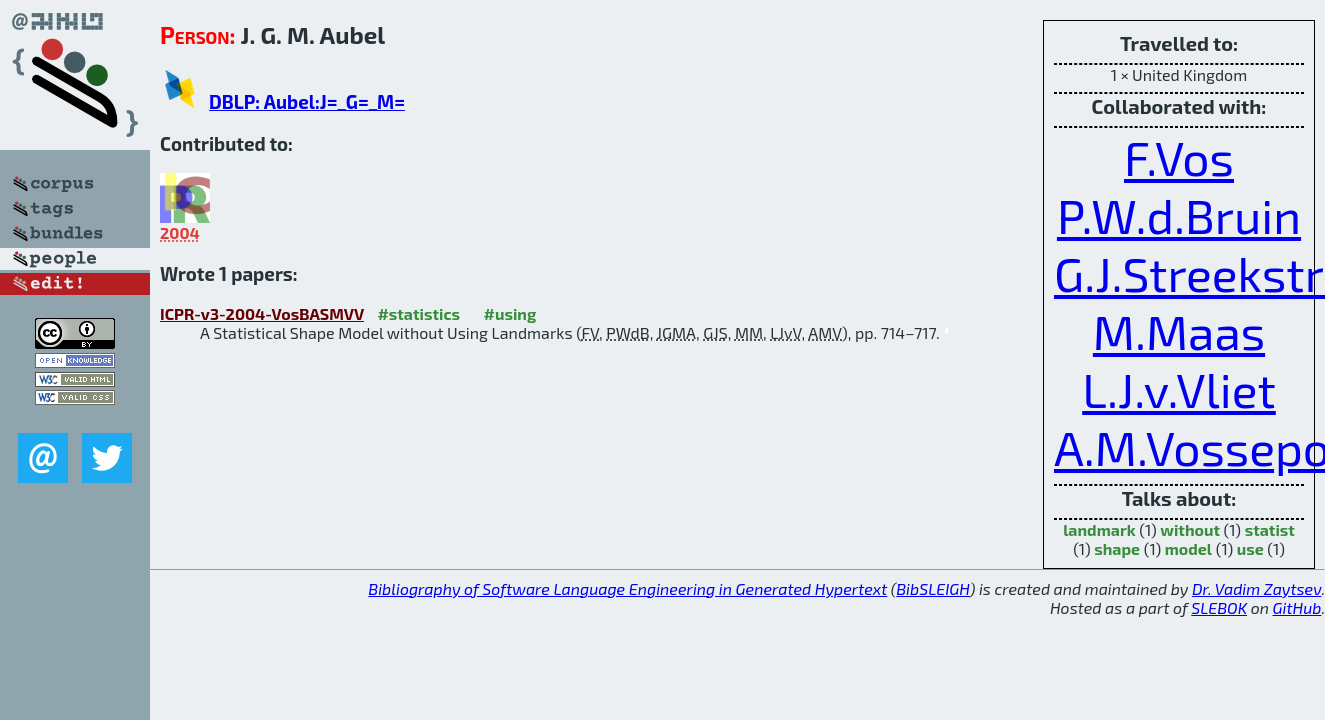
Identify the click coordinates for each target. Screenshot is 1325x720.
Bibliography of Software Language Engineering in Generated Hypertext (627, 588)
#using (510, 313)
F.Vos (1179, 157)
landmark (1099, 529)
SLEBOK (1219, 607)
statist (1270, 529)
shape (1117, 548)
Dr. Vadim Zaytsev (1256, 588)
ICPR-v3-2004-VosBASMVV (262, 313)
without (1190, 529)
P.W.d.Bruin (1179, 215)
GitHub (1297, 607)
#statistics (418, 313)
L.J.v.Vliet (1179, 389)
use (1250, 548)
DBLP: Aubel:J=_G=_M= (307, 101)
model (1188, 548)
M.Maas (1179, 331)
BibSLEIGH (932, 588)
